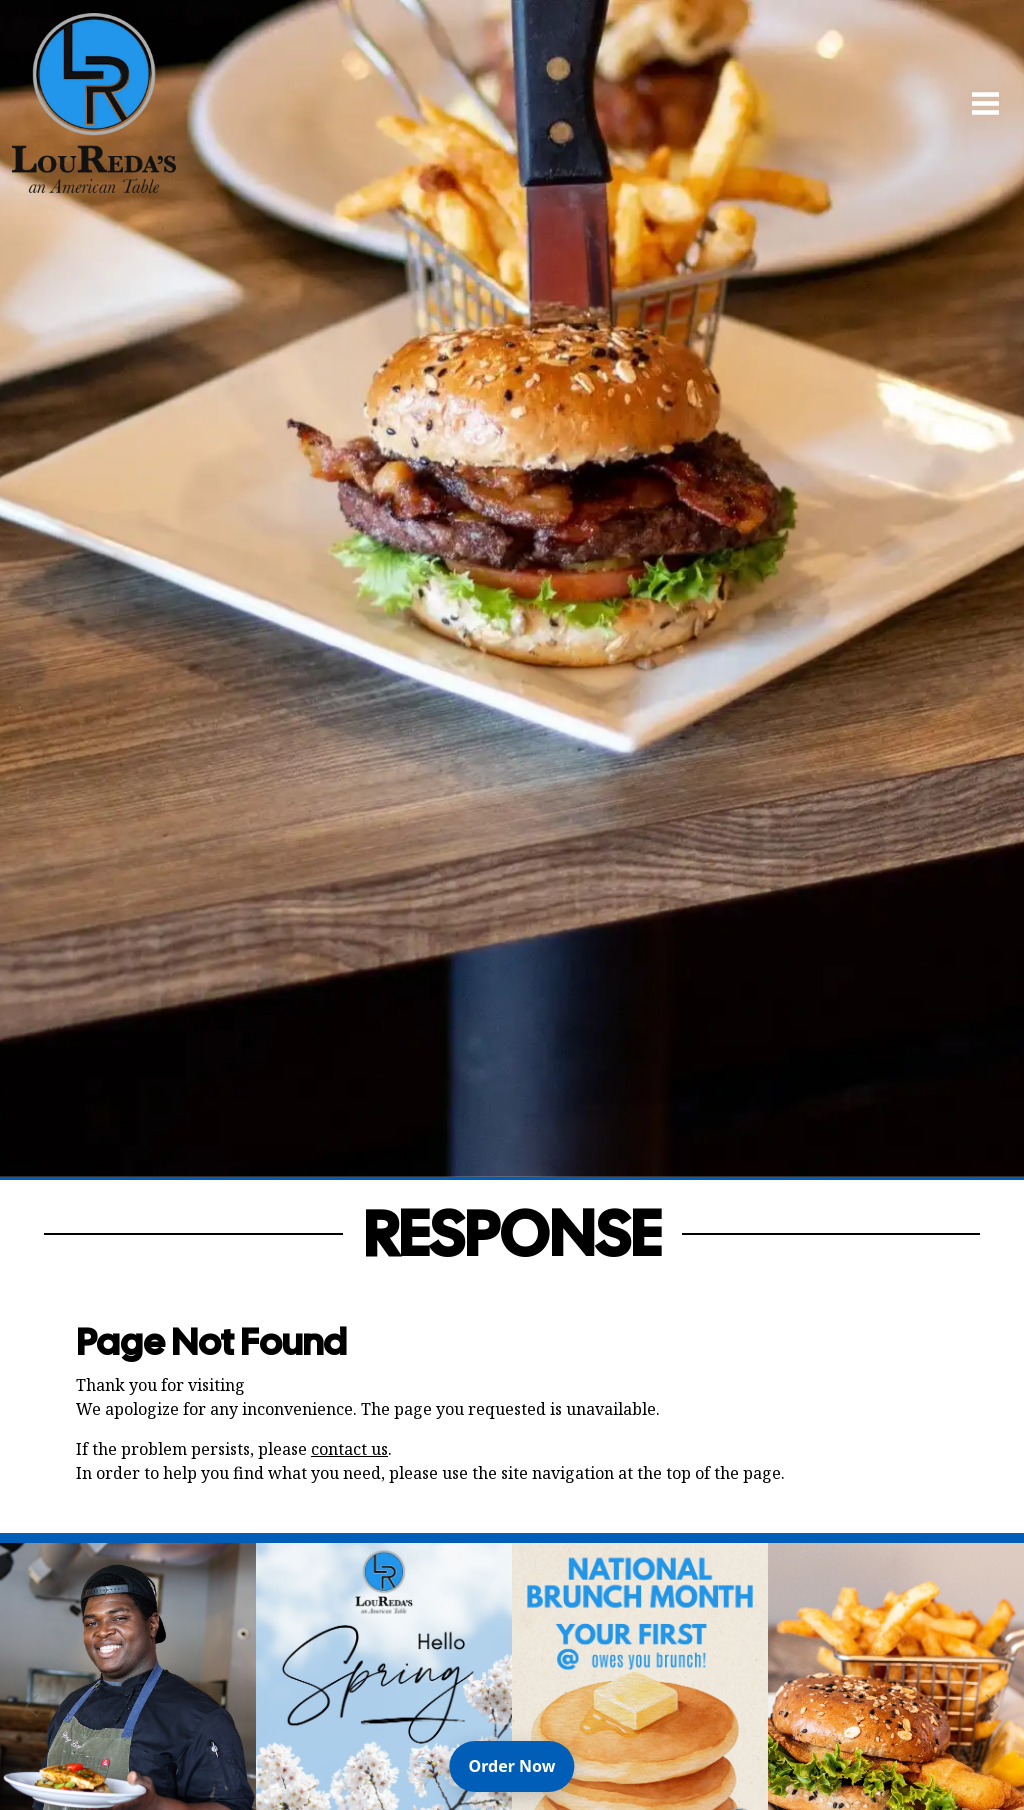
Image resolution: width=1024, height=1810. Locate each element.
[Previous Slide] (32, 1706)
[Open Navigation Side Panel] (977, 103)
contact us (349, 1449)
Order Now (522, 1765)
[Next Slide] (992, 1706)
